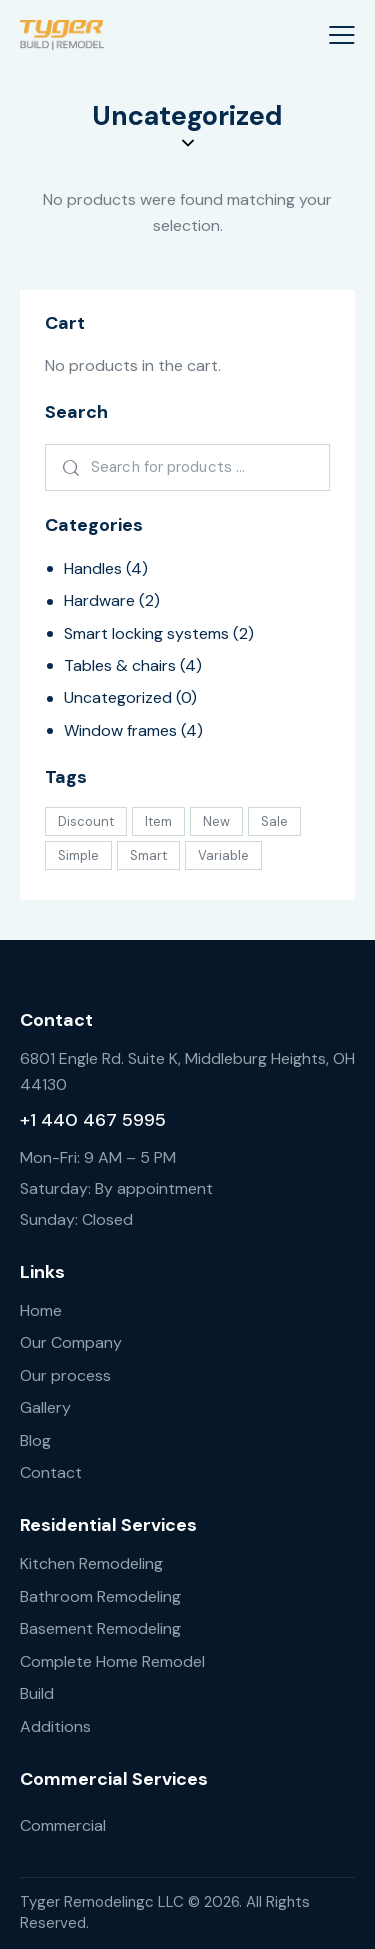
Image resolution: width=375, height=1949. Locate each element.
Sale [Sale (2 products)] (274, 821)
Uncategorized (118, 697)
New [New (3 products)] (216, 821)
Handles (93, 568)
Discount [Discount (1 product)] (86, 821)
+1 (30, 1120)
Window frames (120, 730)
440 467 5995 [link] (103, 1120)
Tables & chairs (120, 665)
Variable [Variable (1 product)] (223, 855)
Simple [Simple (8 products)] (78, 855)
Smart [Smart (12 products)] (148, 855)
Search (67, 468)
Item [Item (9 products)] (158, 821)
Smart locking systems (146, 633)
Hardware (99, 600)
